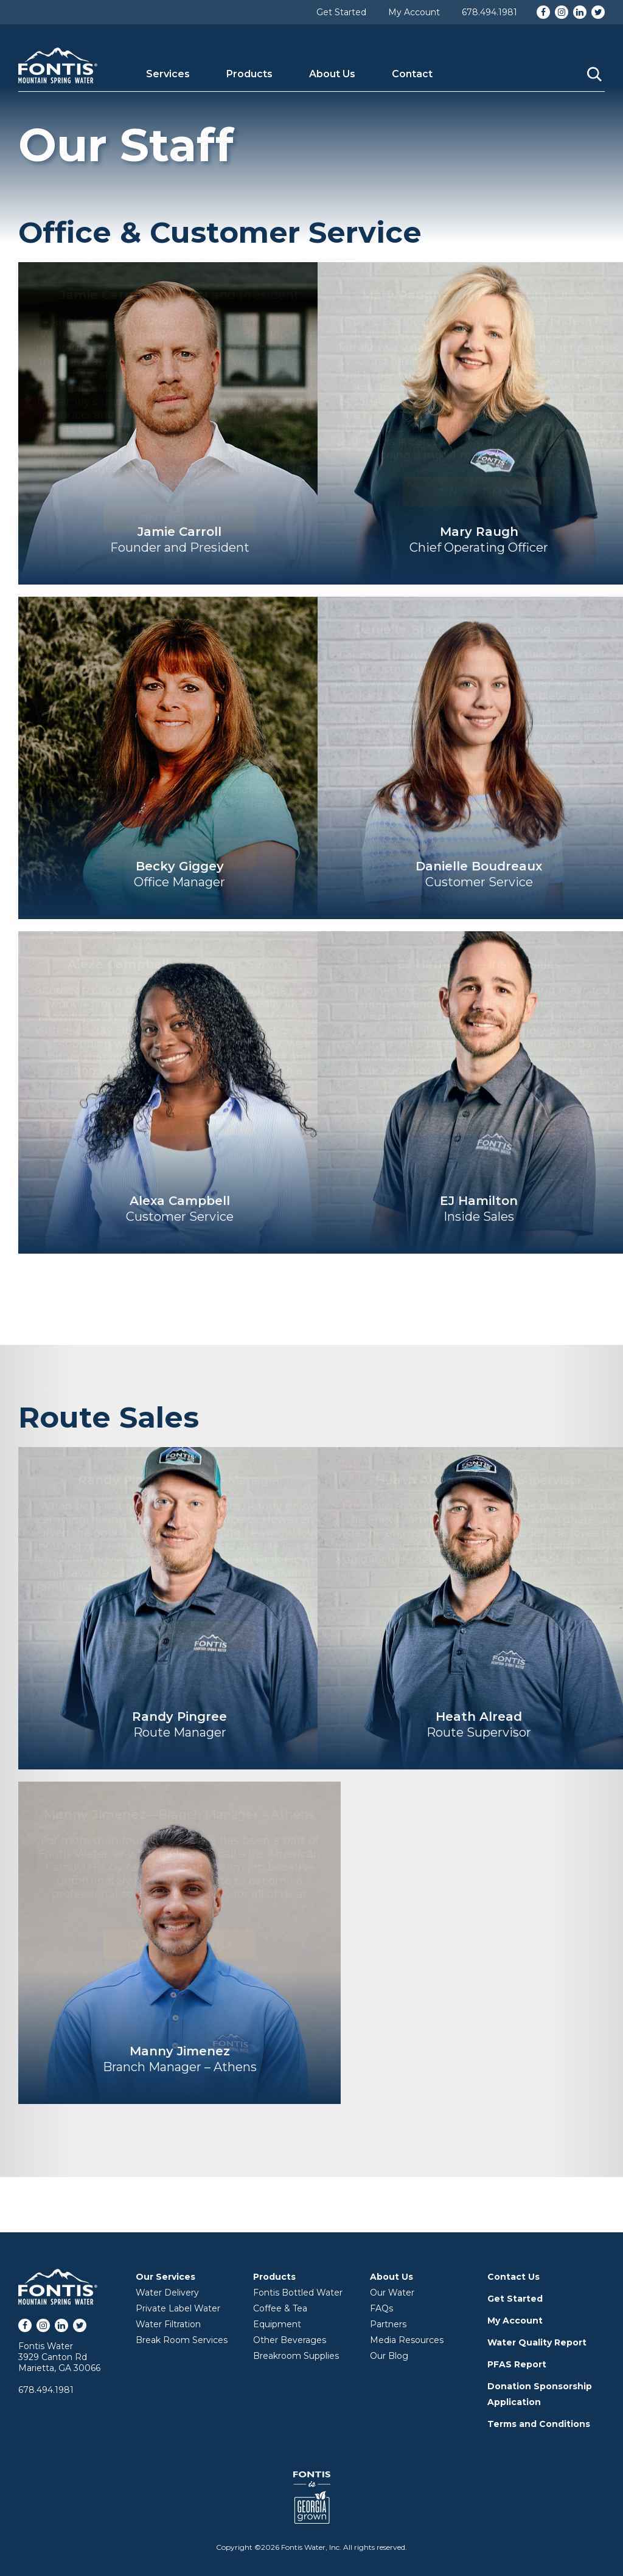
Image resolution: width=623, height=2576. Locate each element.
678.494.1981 (489, 12)
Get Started (341, 12)
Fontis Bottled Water (298, 2292)
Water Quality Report (536, 2342)
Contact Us (513, 2276)
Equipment (277, 2324)
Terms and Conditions (538, 2423)
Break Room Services (182, 2340)
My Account (414, 12)
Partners (388, 2324)
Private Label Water (178, 2308)
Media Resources (407, 2340)
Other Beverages (289, 2340)
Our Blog (389, 2355)
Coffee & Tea (280, 2308)
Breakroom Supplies (296, 2355)
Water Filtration (168, 2324)
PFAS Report (516, 2364)
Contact (412, 74)
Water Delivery (167, 2292)
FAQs (381, 2308)
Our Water (392, 2292)
